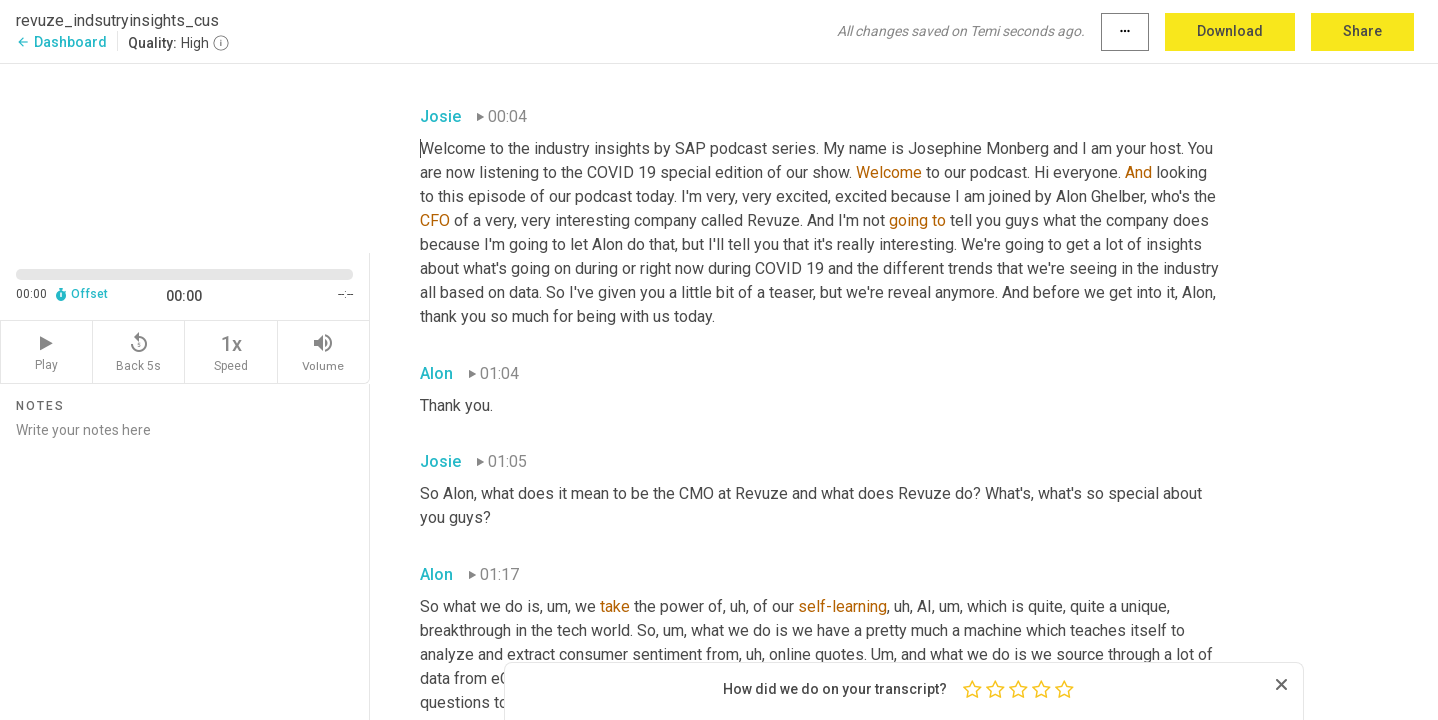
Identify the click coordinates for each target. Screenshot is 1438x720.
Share (1362, 31)
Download (1230, 31)
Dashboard (61, 42)
